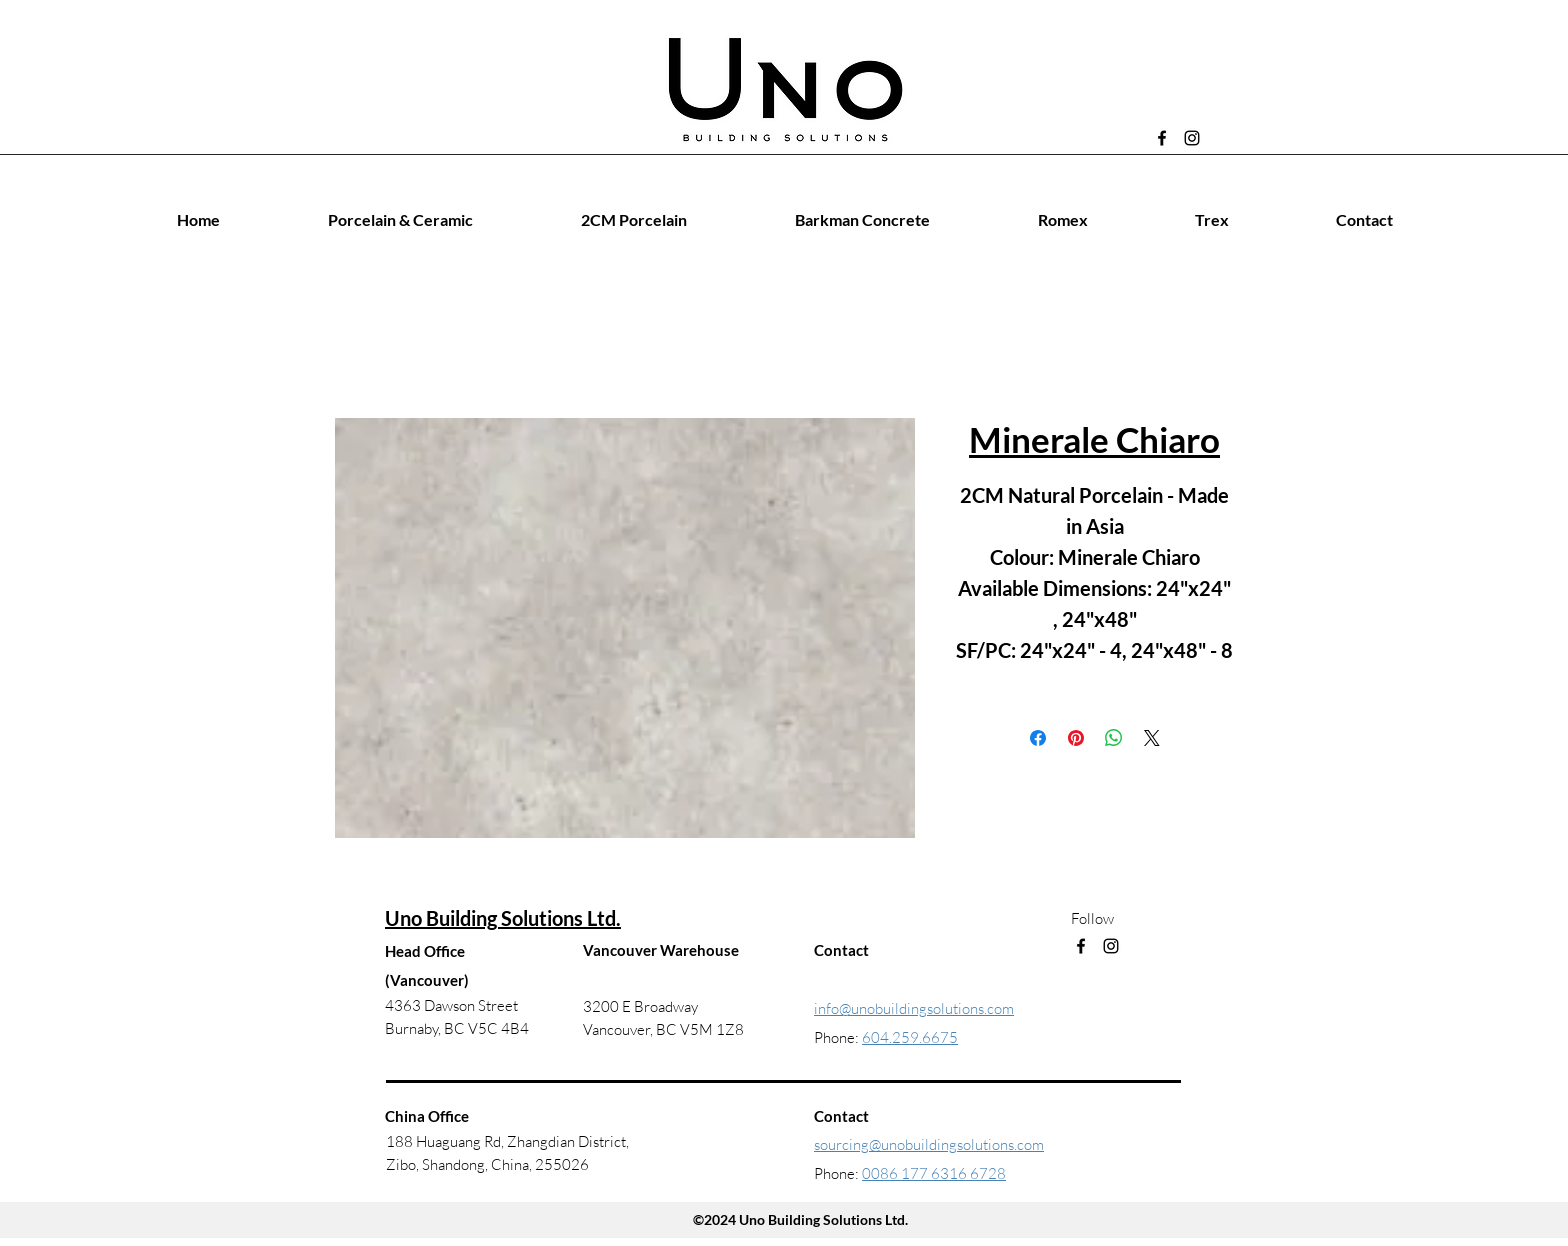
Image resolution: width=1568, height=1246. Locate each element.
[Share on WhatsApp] (1114, 738)
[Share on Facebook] (1038, 738)
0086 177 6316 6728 (934, 1173)
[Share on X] (1152, 738)
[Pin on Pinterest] (1076, 738)
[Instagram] (1192, 138)
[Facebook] (1162, 138)
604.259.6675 (910, 1037)
